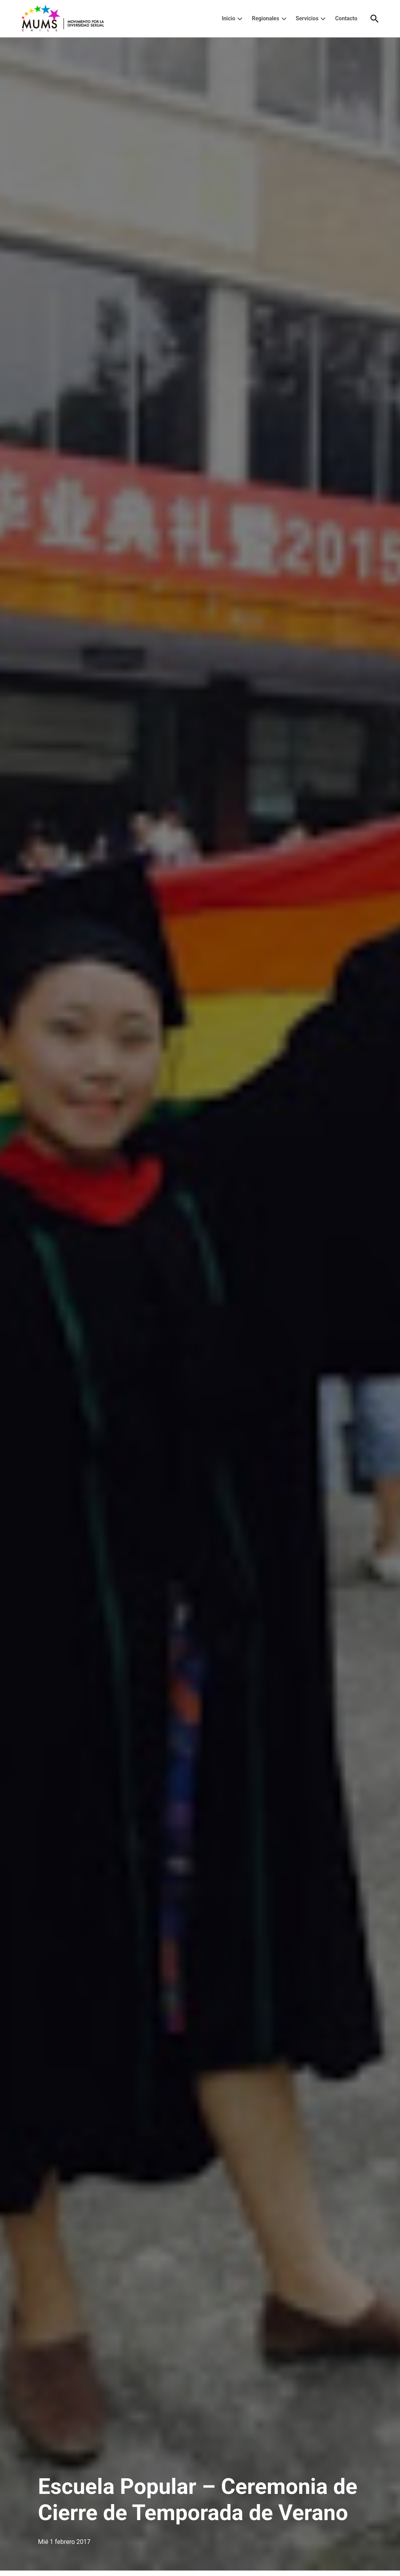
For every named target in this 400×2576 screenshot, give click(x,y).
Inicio (229, 18)
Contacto (346, 18)
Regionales (265, 18)
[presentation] (240, 18)
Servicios (307, 18)
